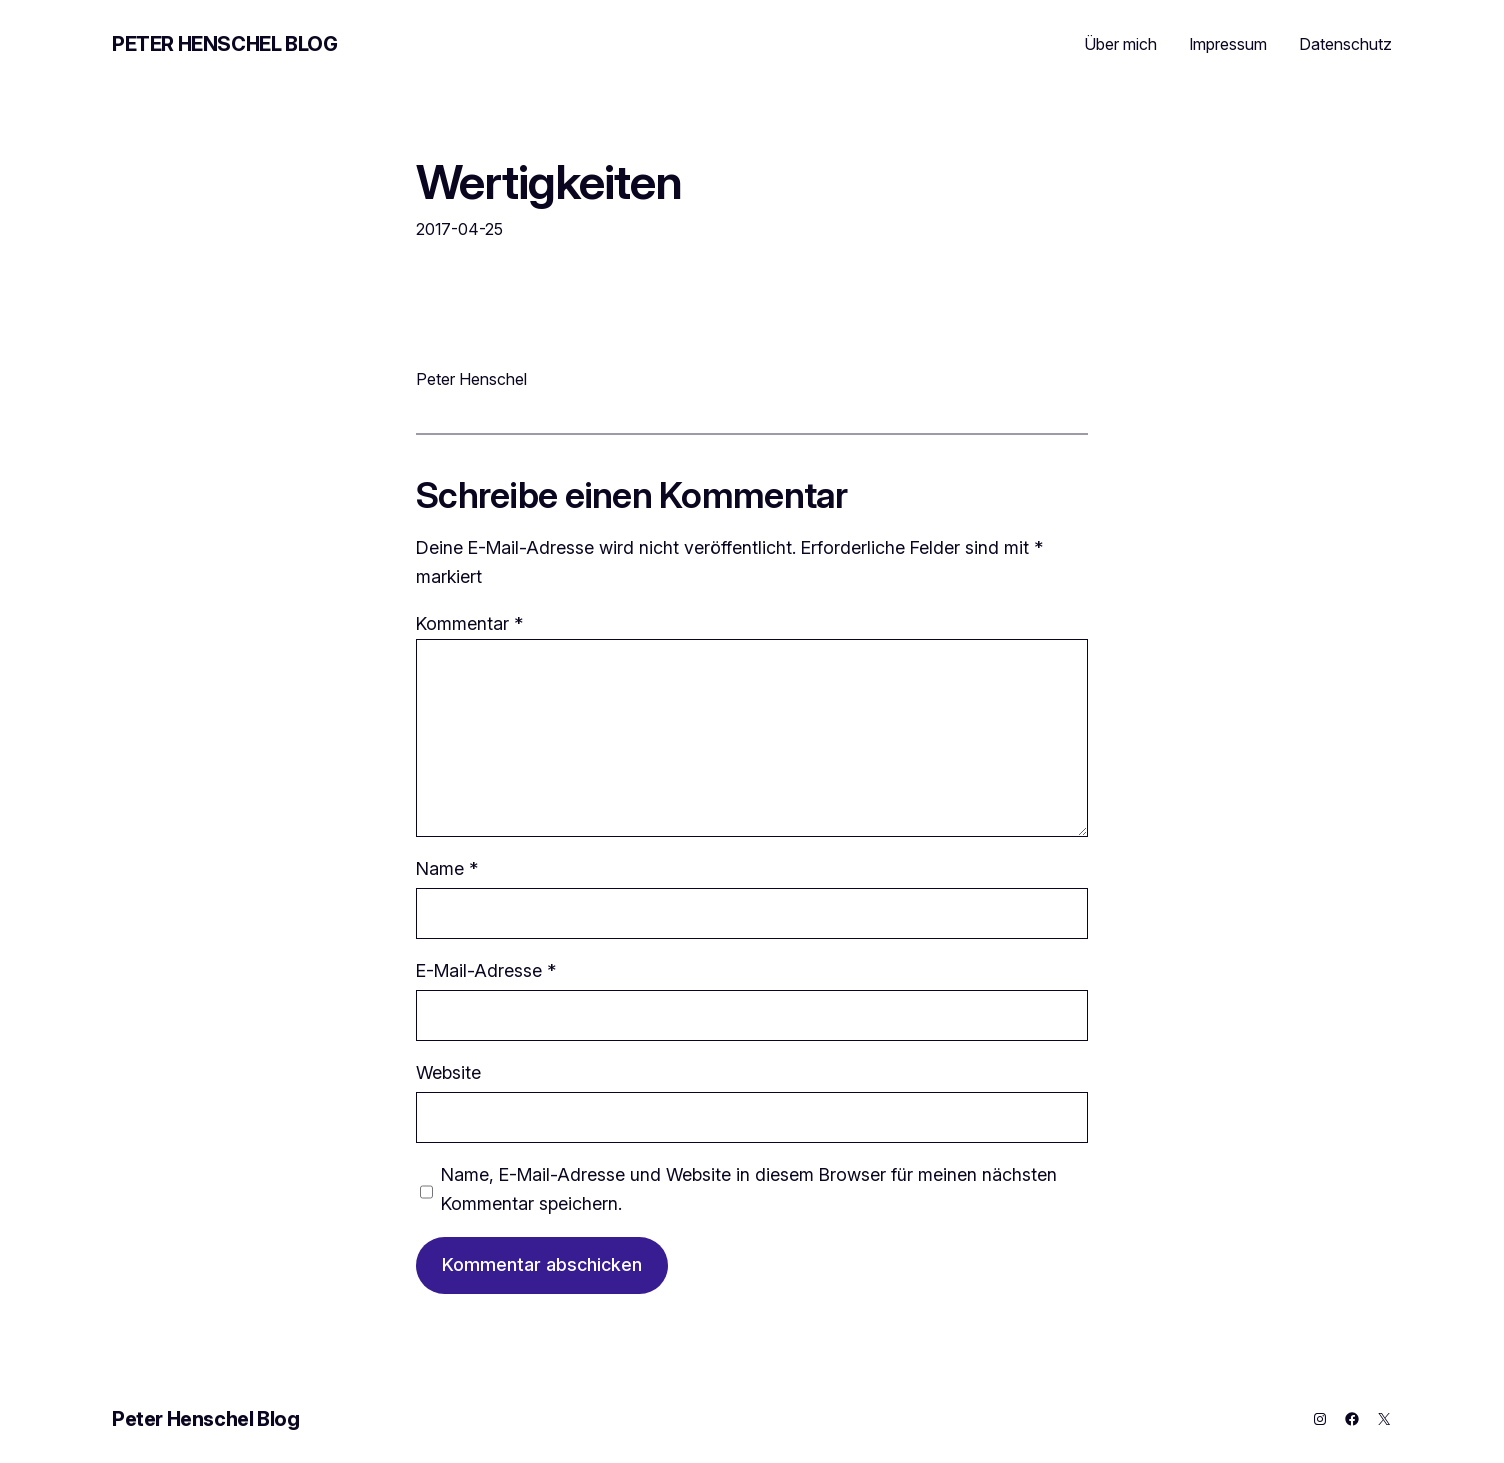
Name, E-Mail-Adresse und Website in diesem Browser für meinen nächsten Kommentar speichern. (749, 1189)
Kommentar (469, 623)
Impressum (1228, 44)
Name (447, 868)
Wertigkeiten (549, 181)
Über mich (1120, 44)
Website (448, 1072)
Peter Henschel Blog (224, 44)
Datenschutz (1345, 44)
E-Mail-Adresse (486, 970)
